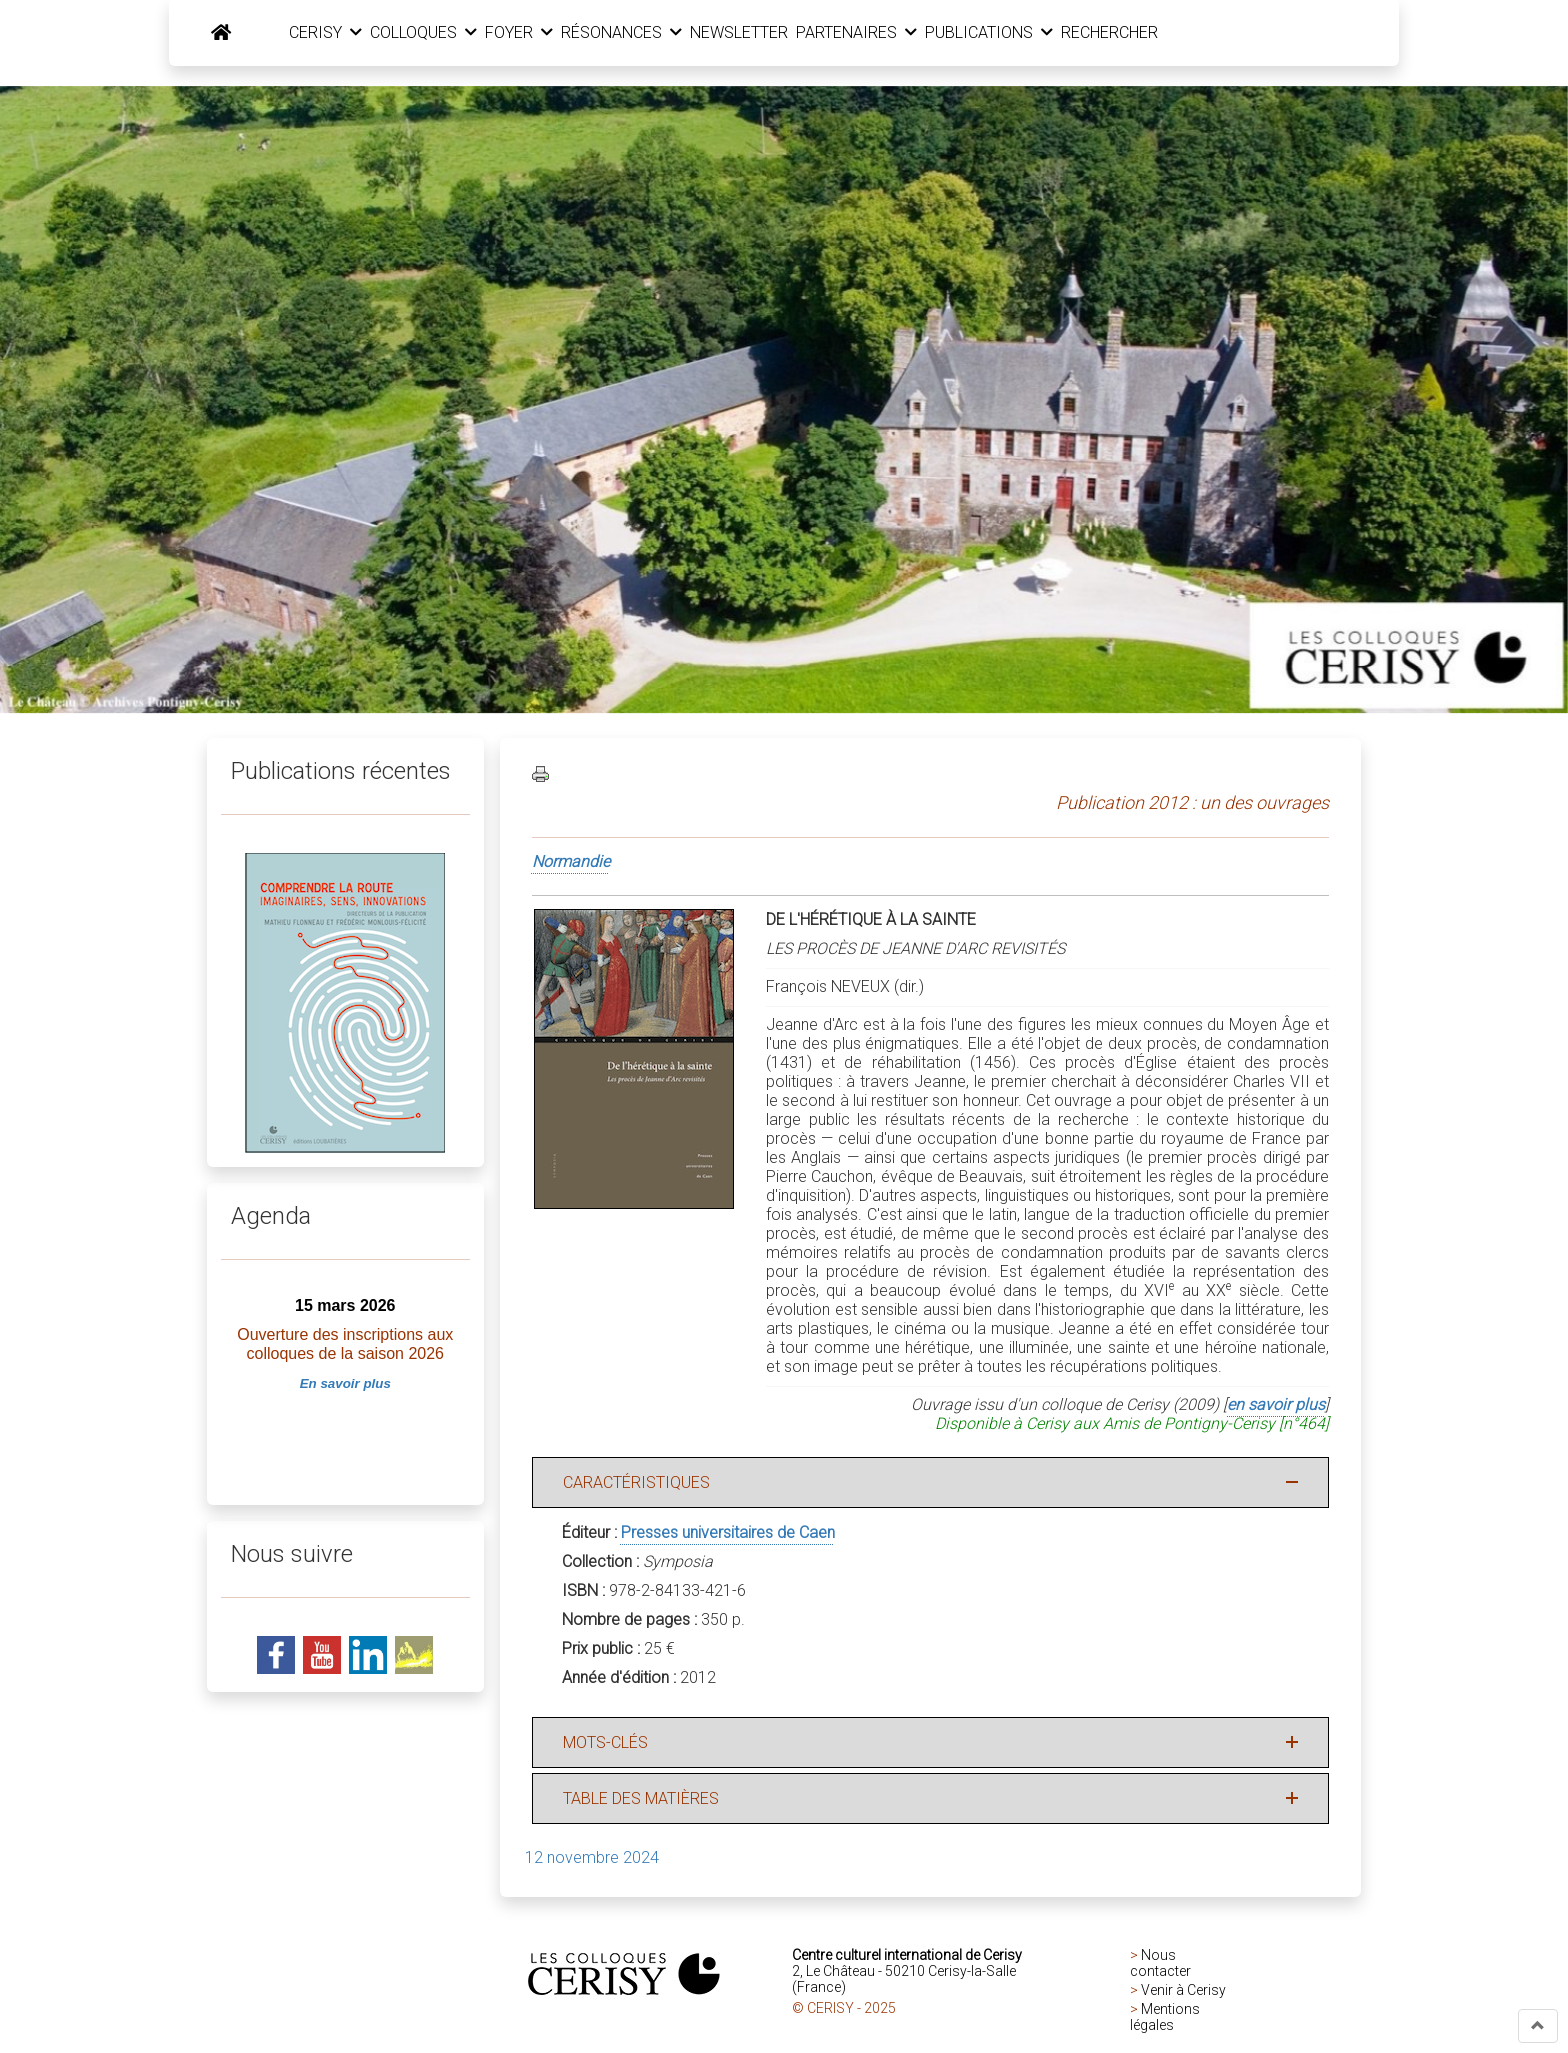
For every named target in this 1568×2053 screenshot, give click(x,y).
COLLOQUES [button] (442, 33)
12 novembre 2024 (592, 1859)
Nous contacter (1160, 1965)
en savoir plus (1276, 1406)
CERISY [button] (344, 33)
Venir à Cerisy (1183, 1992)
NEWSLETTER (758, 33)
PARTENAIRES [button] (875, 33)
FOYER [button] (538, 33)
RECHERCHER (1128, 33)
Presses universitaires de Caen (728, 1534)
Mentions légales (1165, 2019)
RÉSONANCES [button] (640, 33)
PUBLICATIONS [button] (1008, 33)
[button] (1538, 2026)
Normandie (571, 863)
